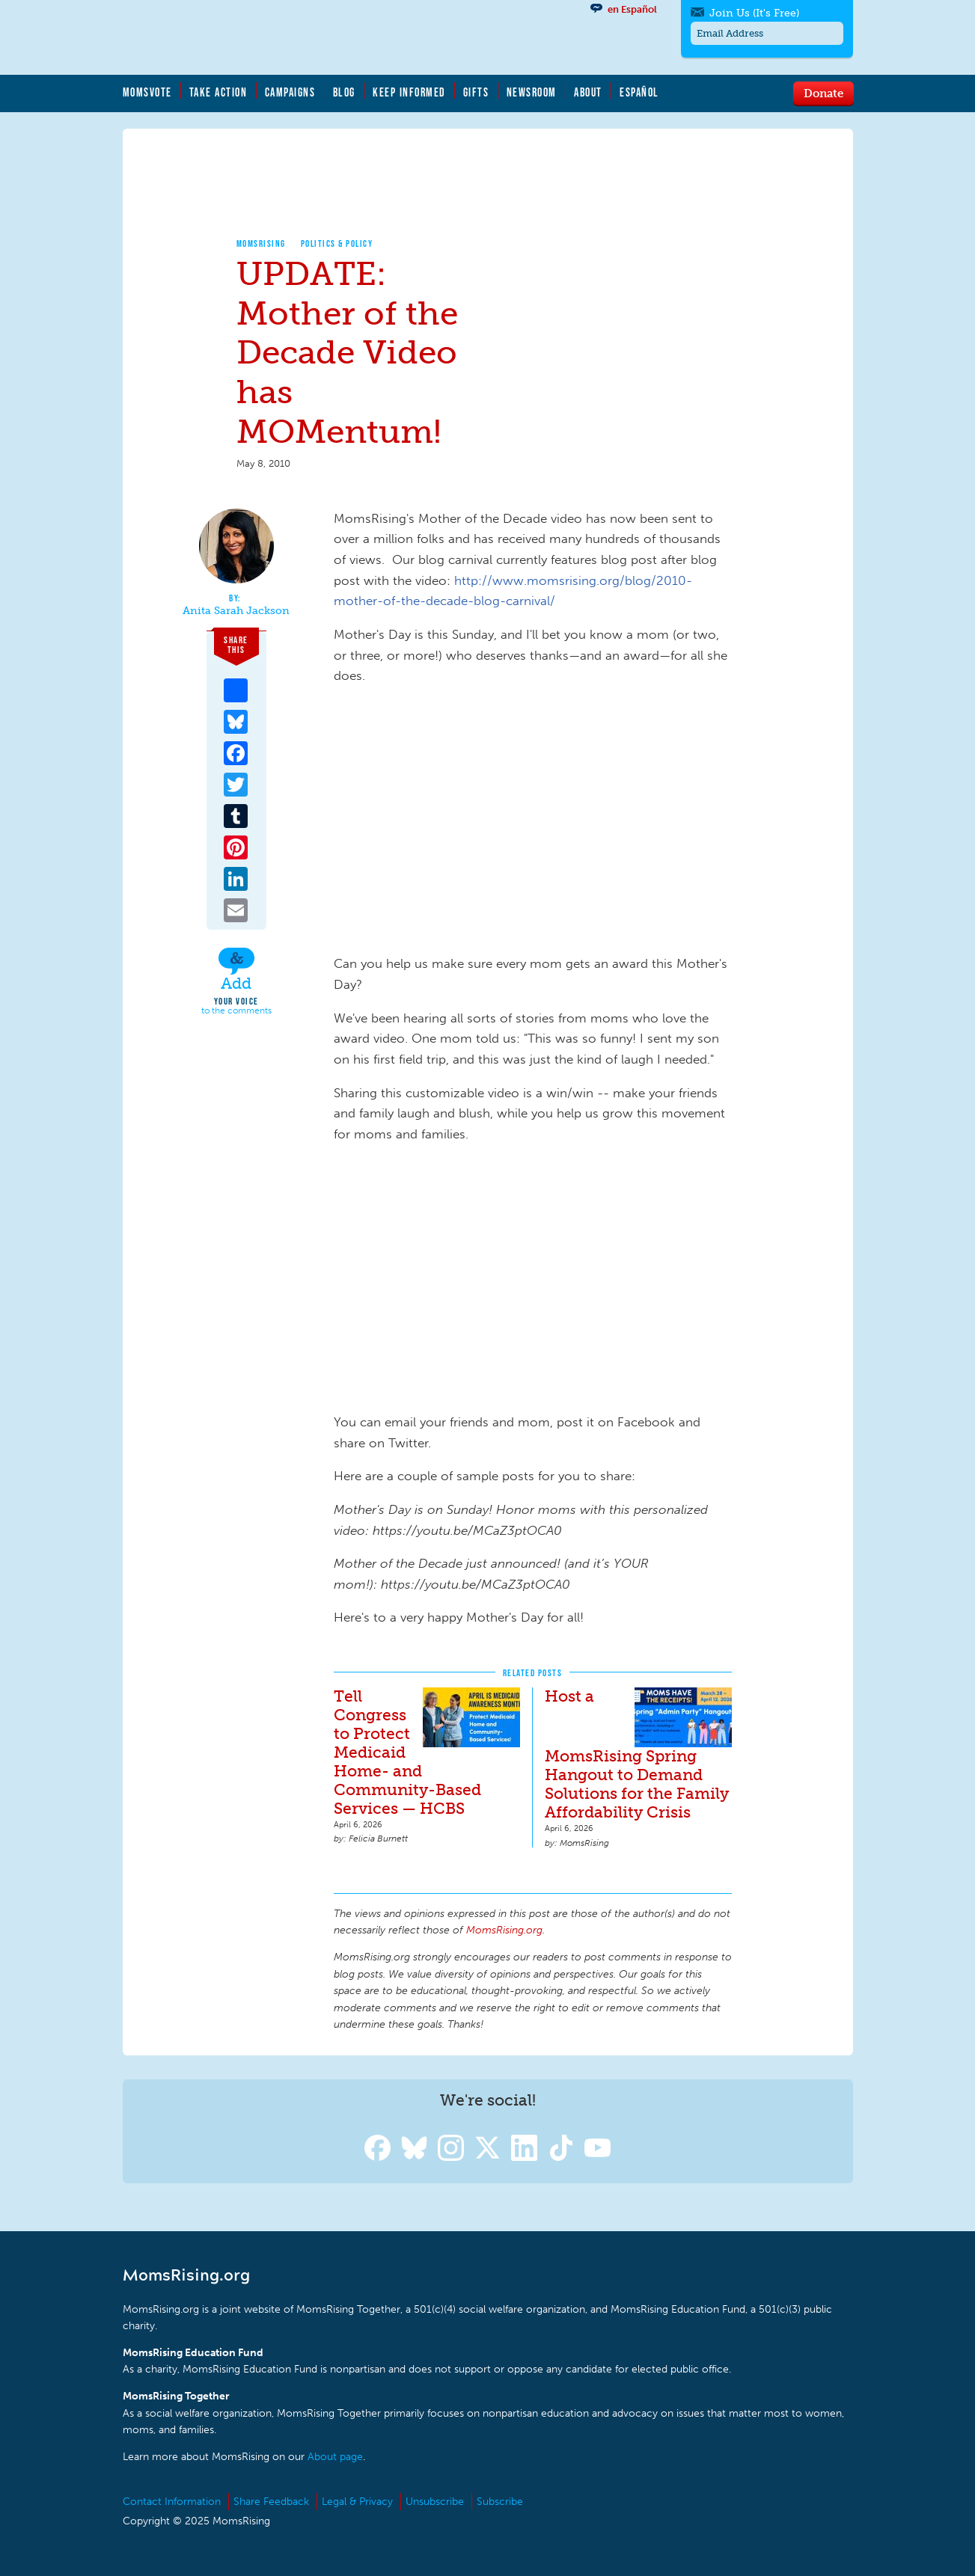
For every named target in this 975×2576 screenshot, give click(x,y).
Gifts (476, 92)
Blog (344, 92)
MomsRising (261, 243)
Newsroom (532, 92)
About (588, 92)
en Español (632, 9)
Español (639, 92)
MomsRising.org (269, 37)
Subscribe (500, 2501)
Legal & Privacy (357, 2501)
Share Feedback (271, 2501)
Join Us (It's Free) (754, 13)
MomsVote (147, 92)
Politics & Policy (337, 243)
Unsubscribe (435, 2501)
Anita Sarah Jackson (236, 611)
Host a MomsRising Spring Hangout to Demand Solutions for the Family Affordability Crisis (637, 1754)
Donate (823, 92)
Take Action (218, 92)
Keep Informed (409, 92)
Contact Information (172, 2501)
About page (335, 2456)
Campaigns (290, 92)
